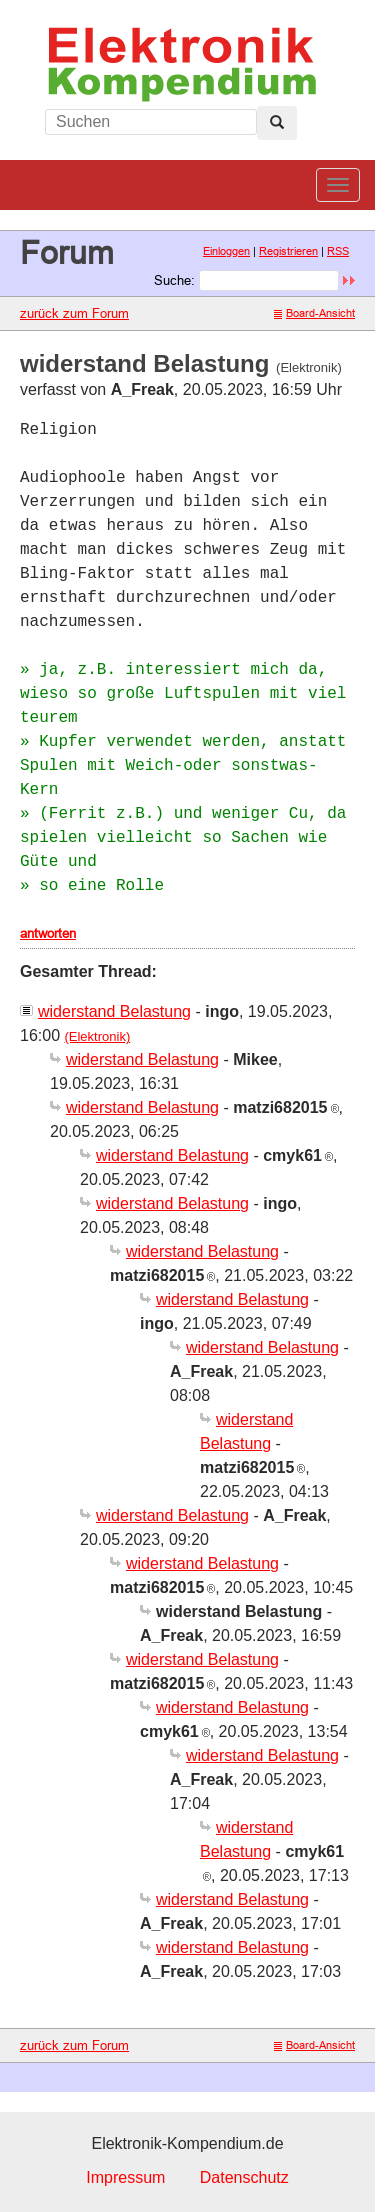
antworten (48, 933)
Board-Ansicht (314, 313)
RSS (338, 251)
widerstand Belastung (114, 1011)
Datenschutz (244, 2177)
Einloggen (226, 251)
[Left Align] (277, 123)
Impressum (125, 2177)
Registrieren (288, 251)
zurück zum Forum (74, 313)
